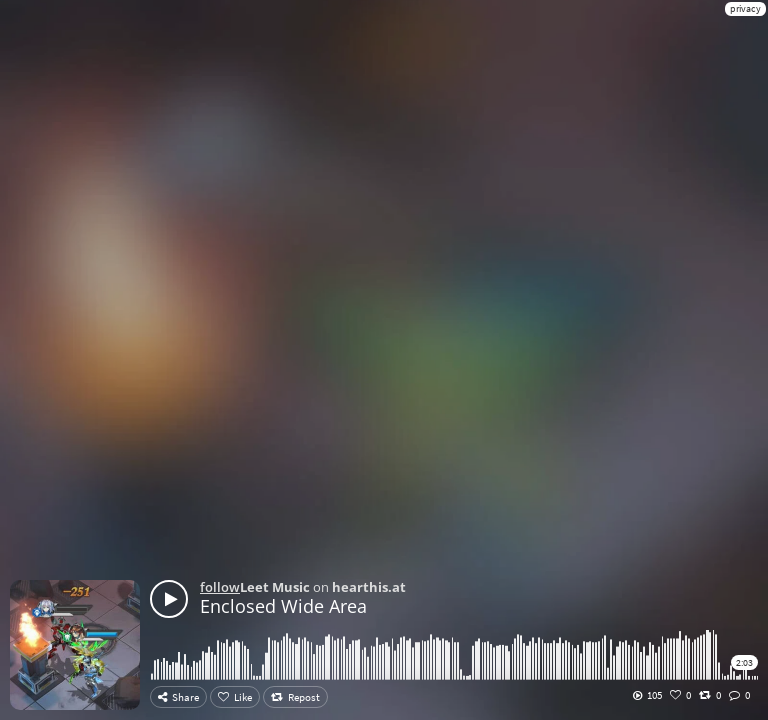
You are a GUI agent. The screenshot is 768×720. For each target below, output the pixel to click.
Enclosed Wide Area (283, 606)
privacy (745, 8)
